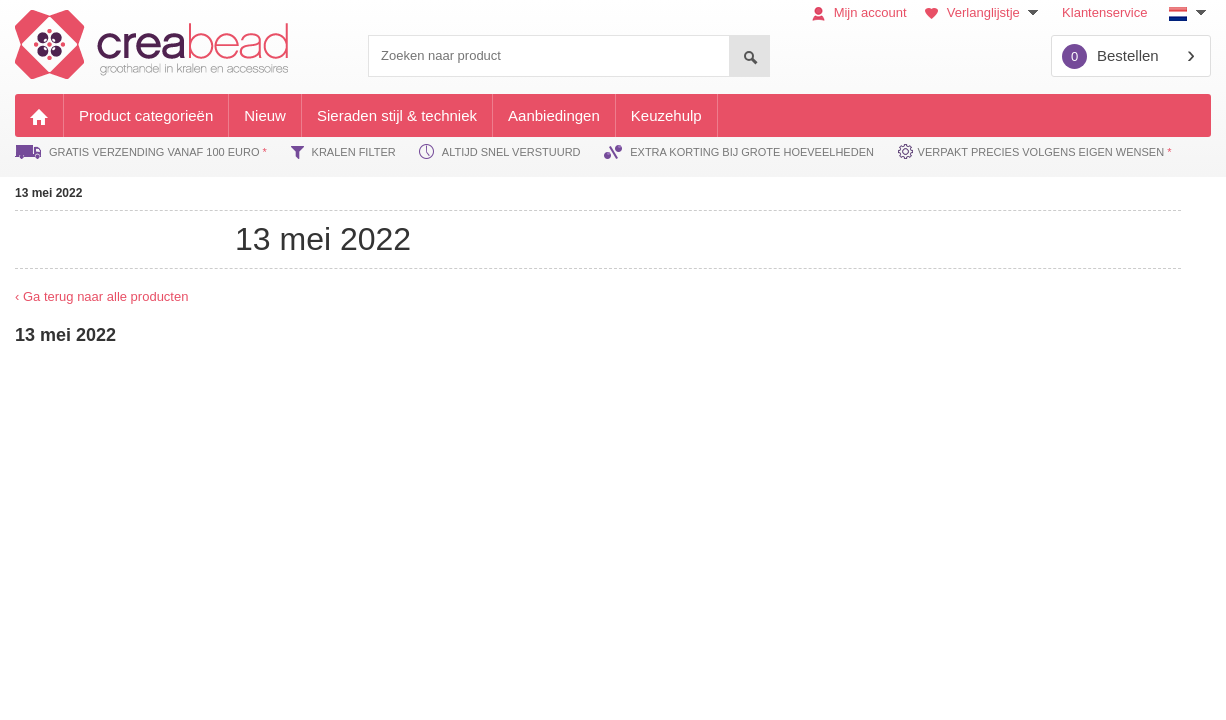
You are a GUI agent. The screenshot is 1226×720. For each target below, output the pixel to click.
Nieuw (265, 115)
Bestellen (1110, 56)
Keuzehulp (666, 115)
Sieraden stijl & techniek (397, 115)
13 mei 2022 (48, 193)
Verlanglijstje (984, 12)
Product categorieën (146, 115)
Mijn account (859, 12)
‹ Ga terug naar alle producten (101, 296)
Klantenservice (1104, 12)
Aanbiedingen (554, 115)
